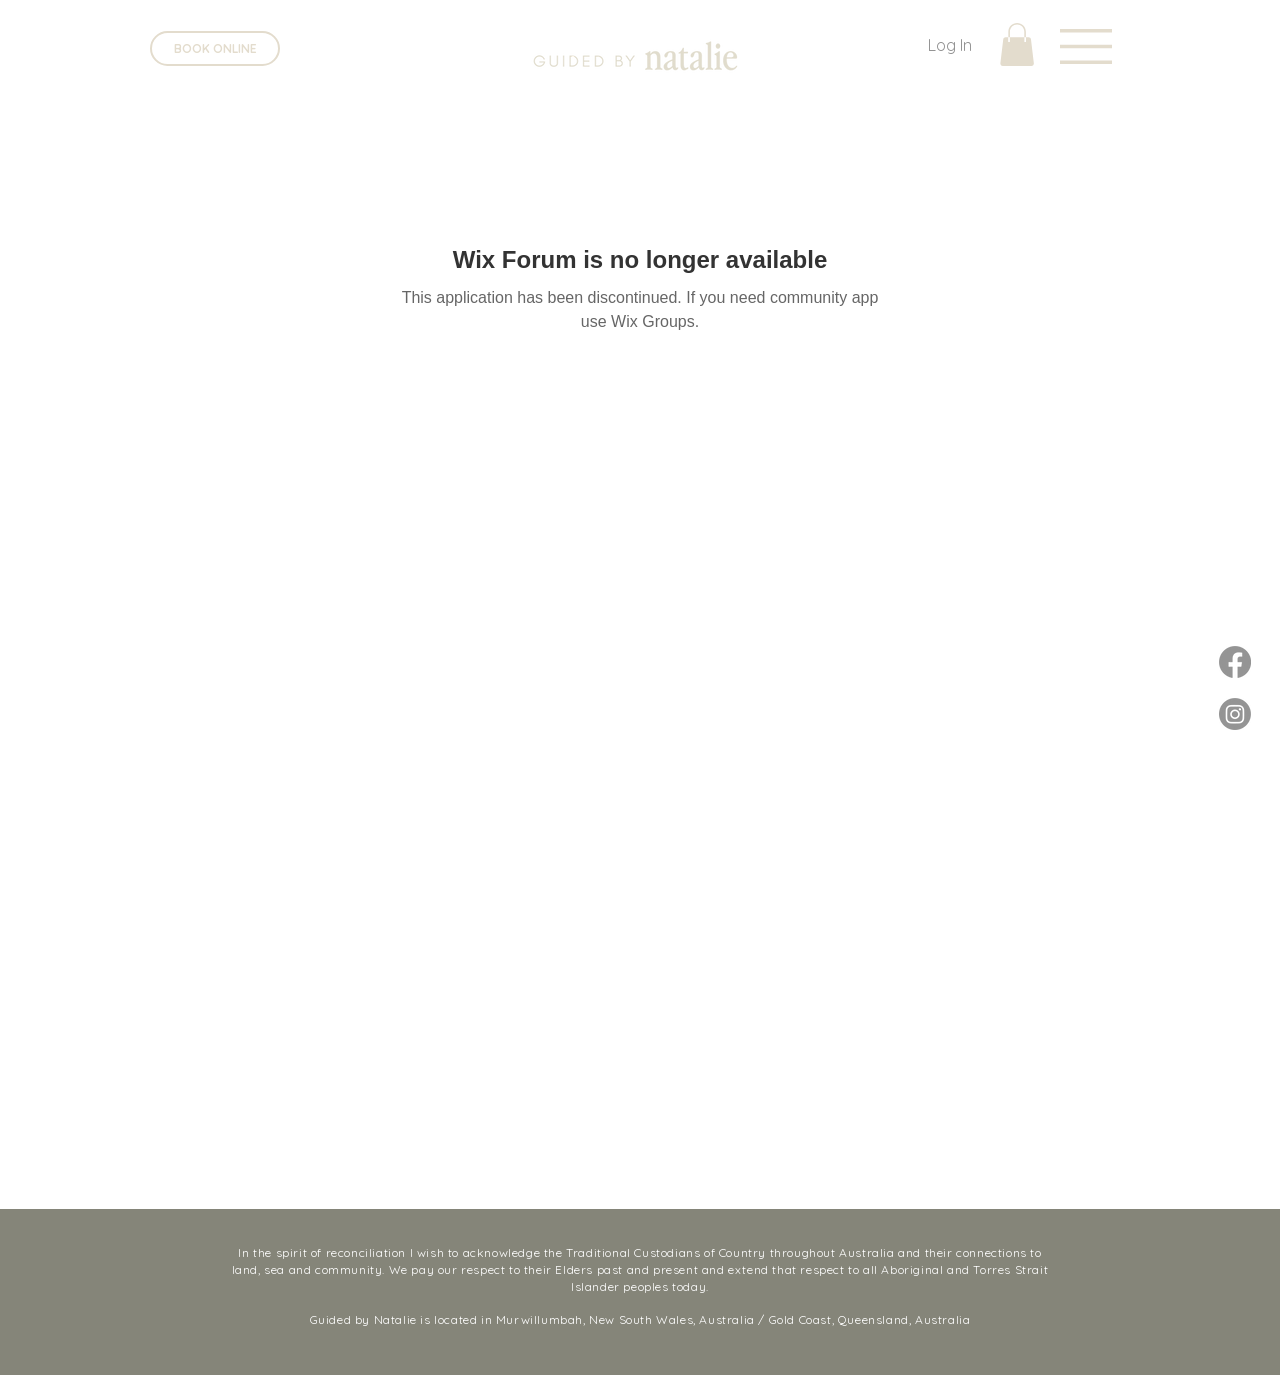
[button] (1086, 46)
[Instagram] (1235, 714)
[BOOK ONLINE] (215, 48)
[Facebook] (1235, 662)
